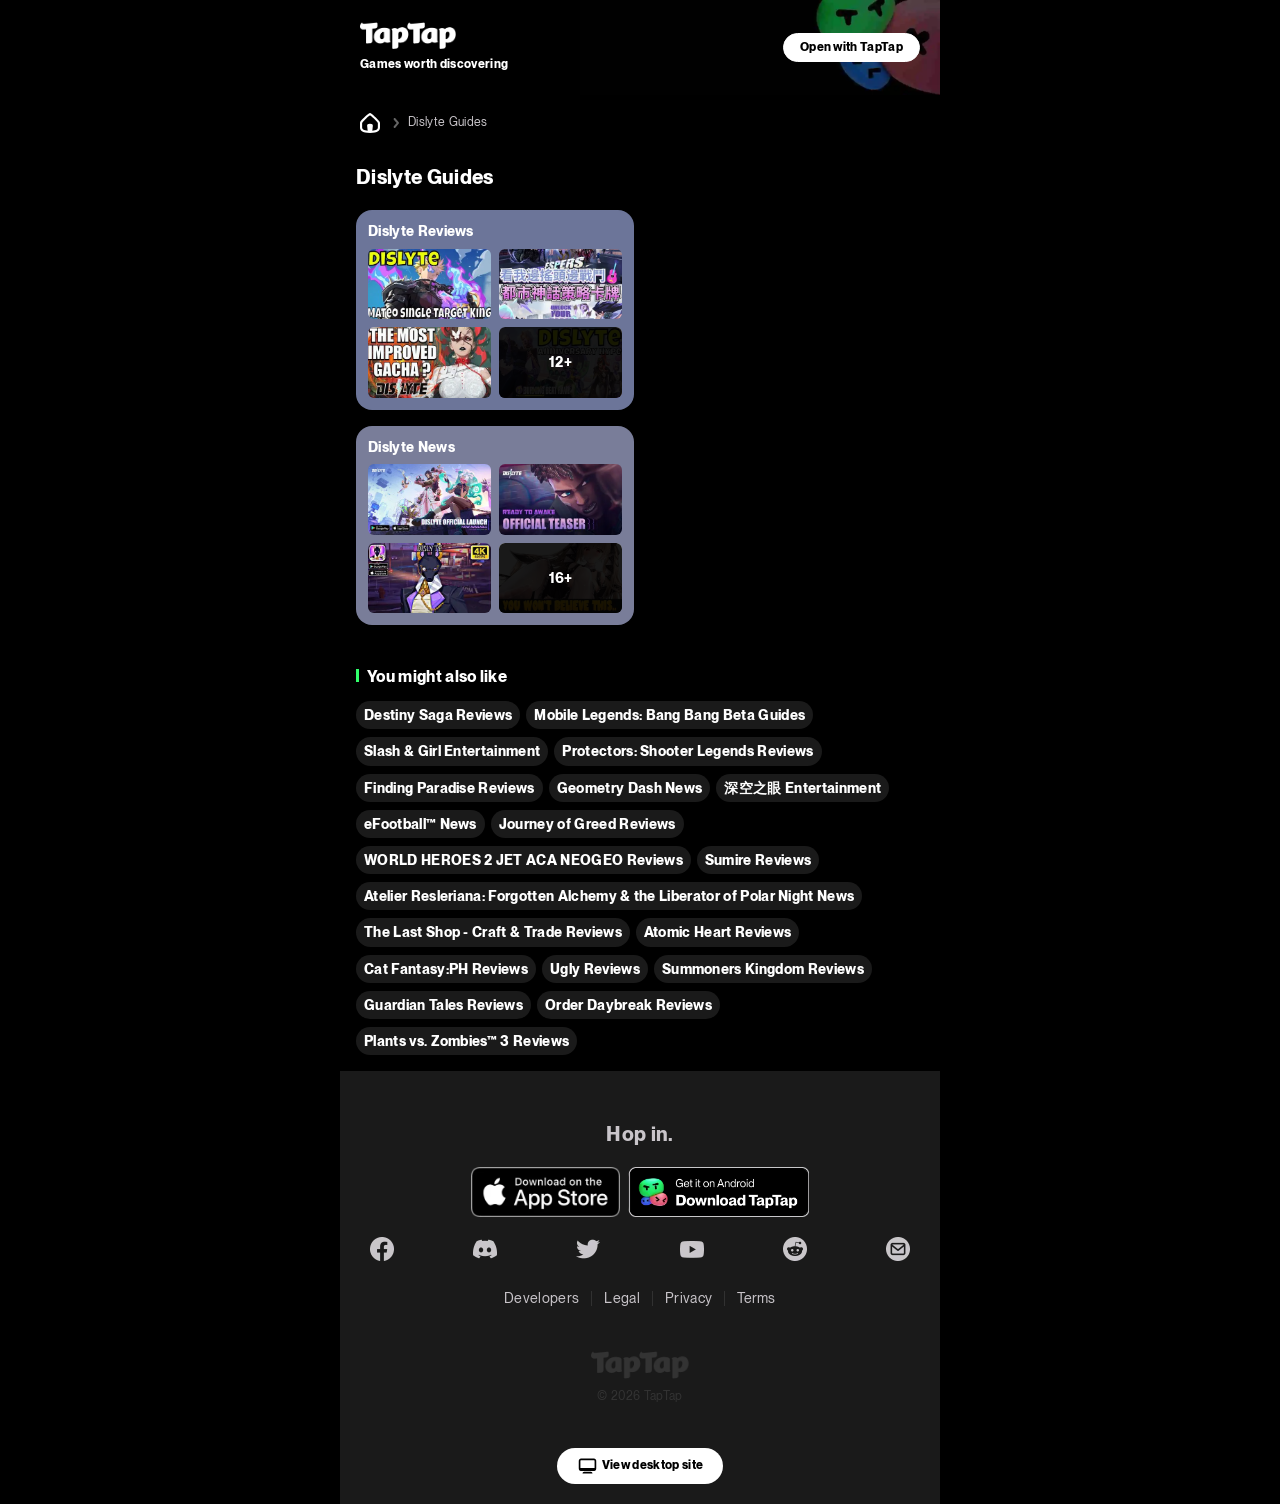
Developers (541, 1298)
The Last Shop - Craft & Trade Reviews (493, 932)
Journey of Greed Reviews (587, 824)
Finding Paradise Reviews (449, 788)
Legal (622, 1298)
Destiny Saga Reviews (438, 715)
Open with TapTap (851, 47)
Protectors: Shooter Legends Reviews (687, 751)
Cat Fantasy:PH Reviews (446, 969)
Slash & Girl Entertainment (452, 751)
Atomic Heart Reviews (717, 932)
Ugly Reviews (595, 969)
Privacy (688, 1298)
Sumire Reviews (758, 860)
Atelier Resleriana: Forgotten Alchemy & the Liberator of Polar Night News (609, 896)
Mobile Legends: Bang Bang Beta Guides (669, 715)
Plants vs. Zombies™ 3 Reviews (466, 1041)
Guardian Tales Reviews (443, 1005)
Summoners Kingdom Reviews (763, 969)
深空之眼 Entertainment (802, 788)
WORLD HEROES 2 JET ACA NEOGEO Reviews (523, 860)
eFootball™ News (420, 824)
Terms (756, 1298)
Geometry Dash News (630, 788)
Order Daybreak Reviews (628, 1005)
